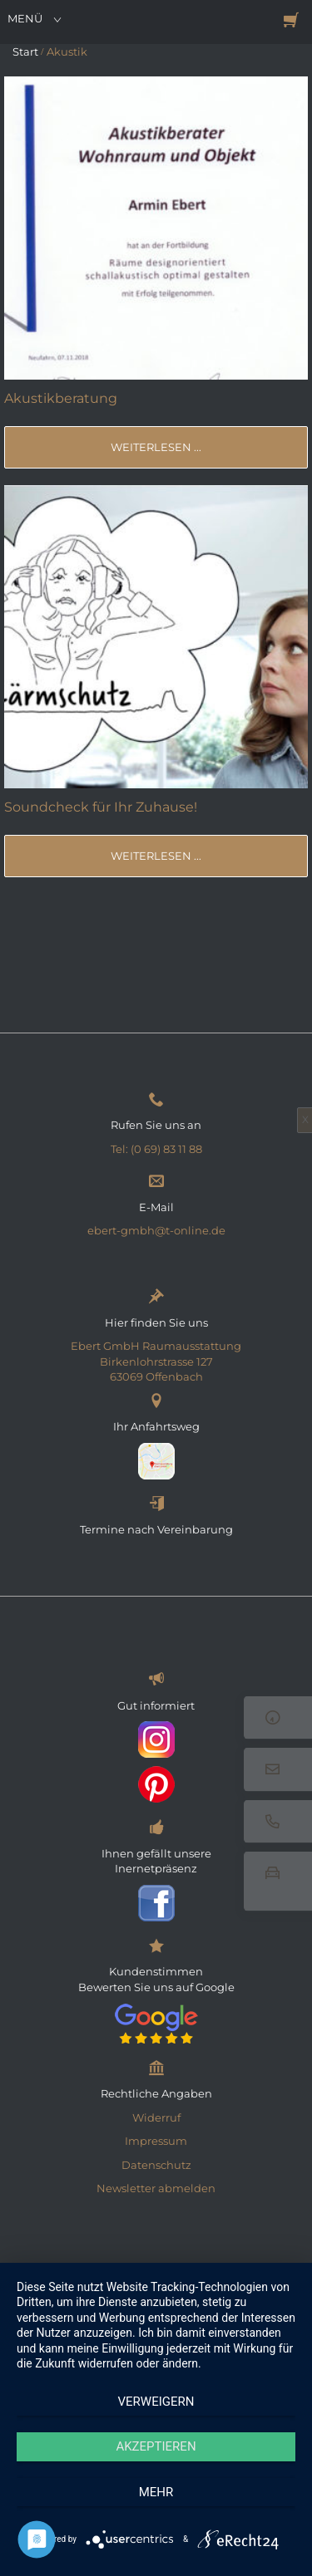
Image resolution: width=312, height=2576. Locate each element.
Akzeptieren (156, 2446)
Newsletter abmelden (156, 2188)
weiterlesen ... (156, 447)
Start (25, 51)
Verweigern (156, 2401)
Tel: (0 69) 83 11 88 (156, 1149)
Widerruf (156, 2117)
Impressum (156, 2140)
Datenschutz (156, 2164)
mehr (156, 2492)
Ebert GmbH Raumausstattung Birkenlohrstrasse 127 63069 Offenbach (156, 1361)
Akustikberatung (60, 398)
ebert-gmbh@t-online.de (156, 1230)
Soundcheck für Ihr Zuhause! (100, 807)
